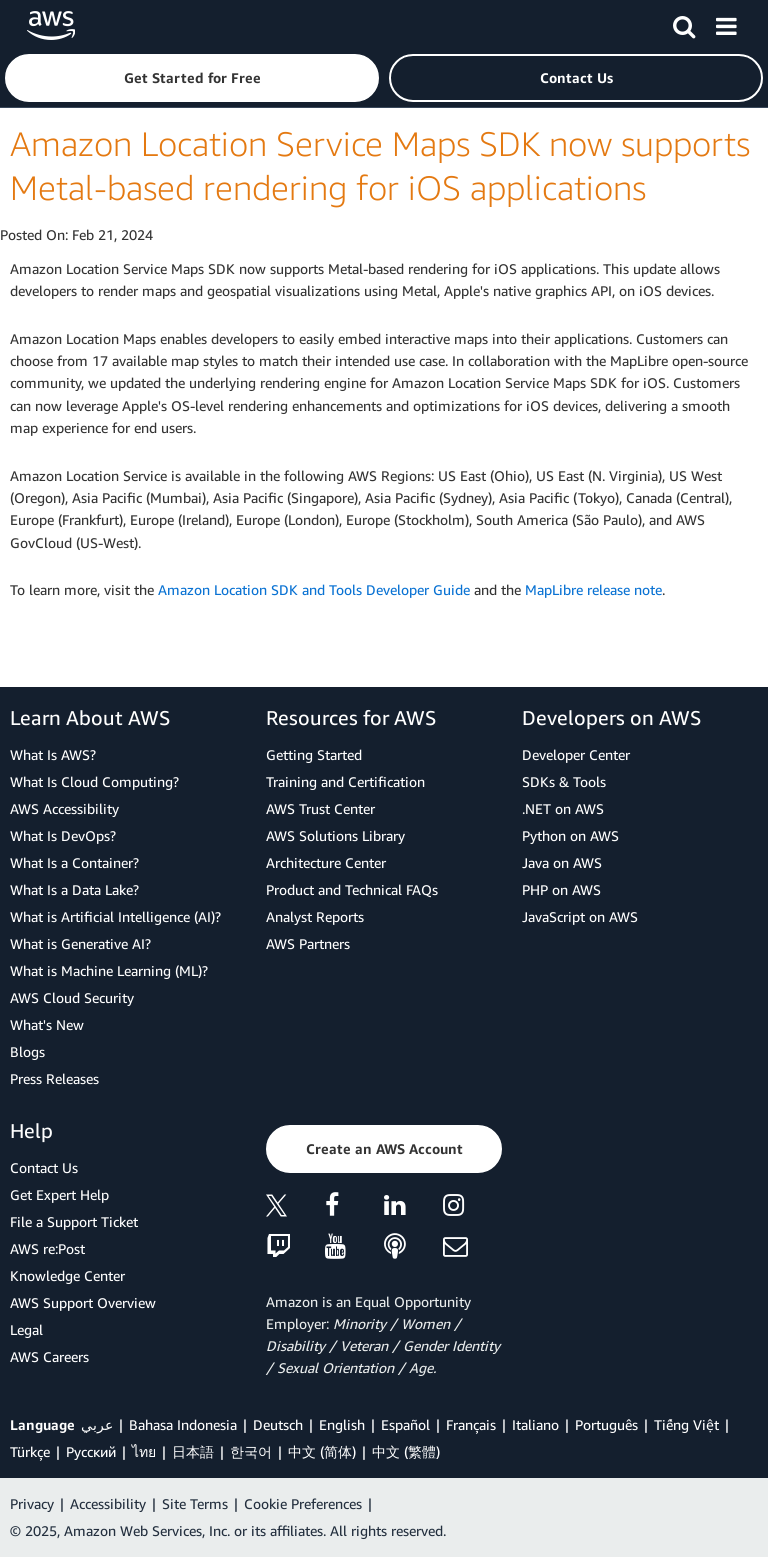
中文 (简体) (322, 1451)
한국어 (251, 1451)
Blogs (27, 1051)
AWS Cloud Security (72, 997)
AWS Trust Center (320, 808)
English (342, 1424)
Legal (26, 1329)
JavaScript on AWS (580, 916)
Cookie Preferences (303, 1503)
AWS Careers (49, 1356)
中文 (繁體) (406, 1451)
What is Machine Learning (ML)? (109, 970)
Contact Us (44, 1167)
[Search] (684, 23)
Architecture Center (326, 862)
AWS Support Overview (83, 1302)
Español (405, 1424)
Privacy (32, 1503)
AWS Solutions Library (335, 835)
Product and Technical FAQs (352, 889)
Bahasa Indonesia (183, 1424)
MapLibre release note (593, 589)
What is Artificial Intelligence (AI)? (115, 916)
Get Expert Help (59, 1194)
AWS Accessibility (64, 808)
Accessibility (108, 1503)
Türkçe (30, 1451)
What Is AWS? (53, 754)
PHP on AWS (561, 889)
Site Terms (195, 1503)
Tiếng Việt (686, 1424)
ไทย (144, 1451)
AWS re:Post (47, 1248)
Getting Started (314, 754)
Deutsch (278, 1424)
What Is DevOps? (63, 835)
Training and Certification (345, 781)
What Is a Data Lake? (74, 889)
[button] (192, 78)
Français (471, 1424)
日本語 (193, 1451)
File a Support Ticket (74, 1221)
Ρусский (91, 1451)
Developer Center (576, 754)
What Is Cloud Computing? (94, 781)
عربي (97, 1424)
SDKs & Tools (564, 781)
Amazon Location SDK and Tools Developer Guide (314, 589)
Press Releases (54, 1078)
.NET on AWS (563, 808)
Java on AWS (562, 862)
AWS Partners (308, 943)
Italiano (535, 1424)
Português (606, 1424)
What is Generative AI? (80, 943)
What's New (47, 1024)
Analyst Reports (315, 916)
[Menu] (726, 23)
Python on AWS (570, 835)
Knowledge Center (67, 1275)
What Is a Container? (74, 862)
